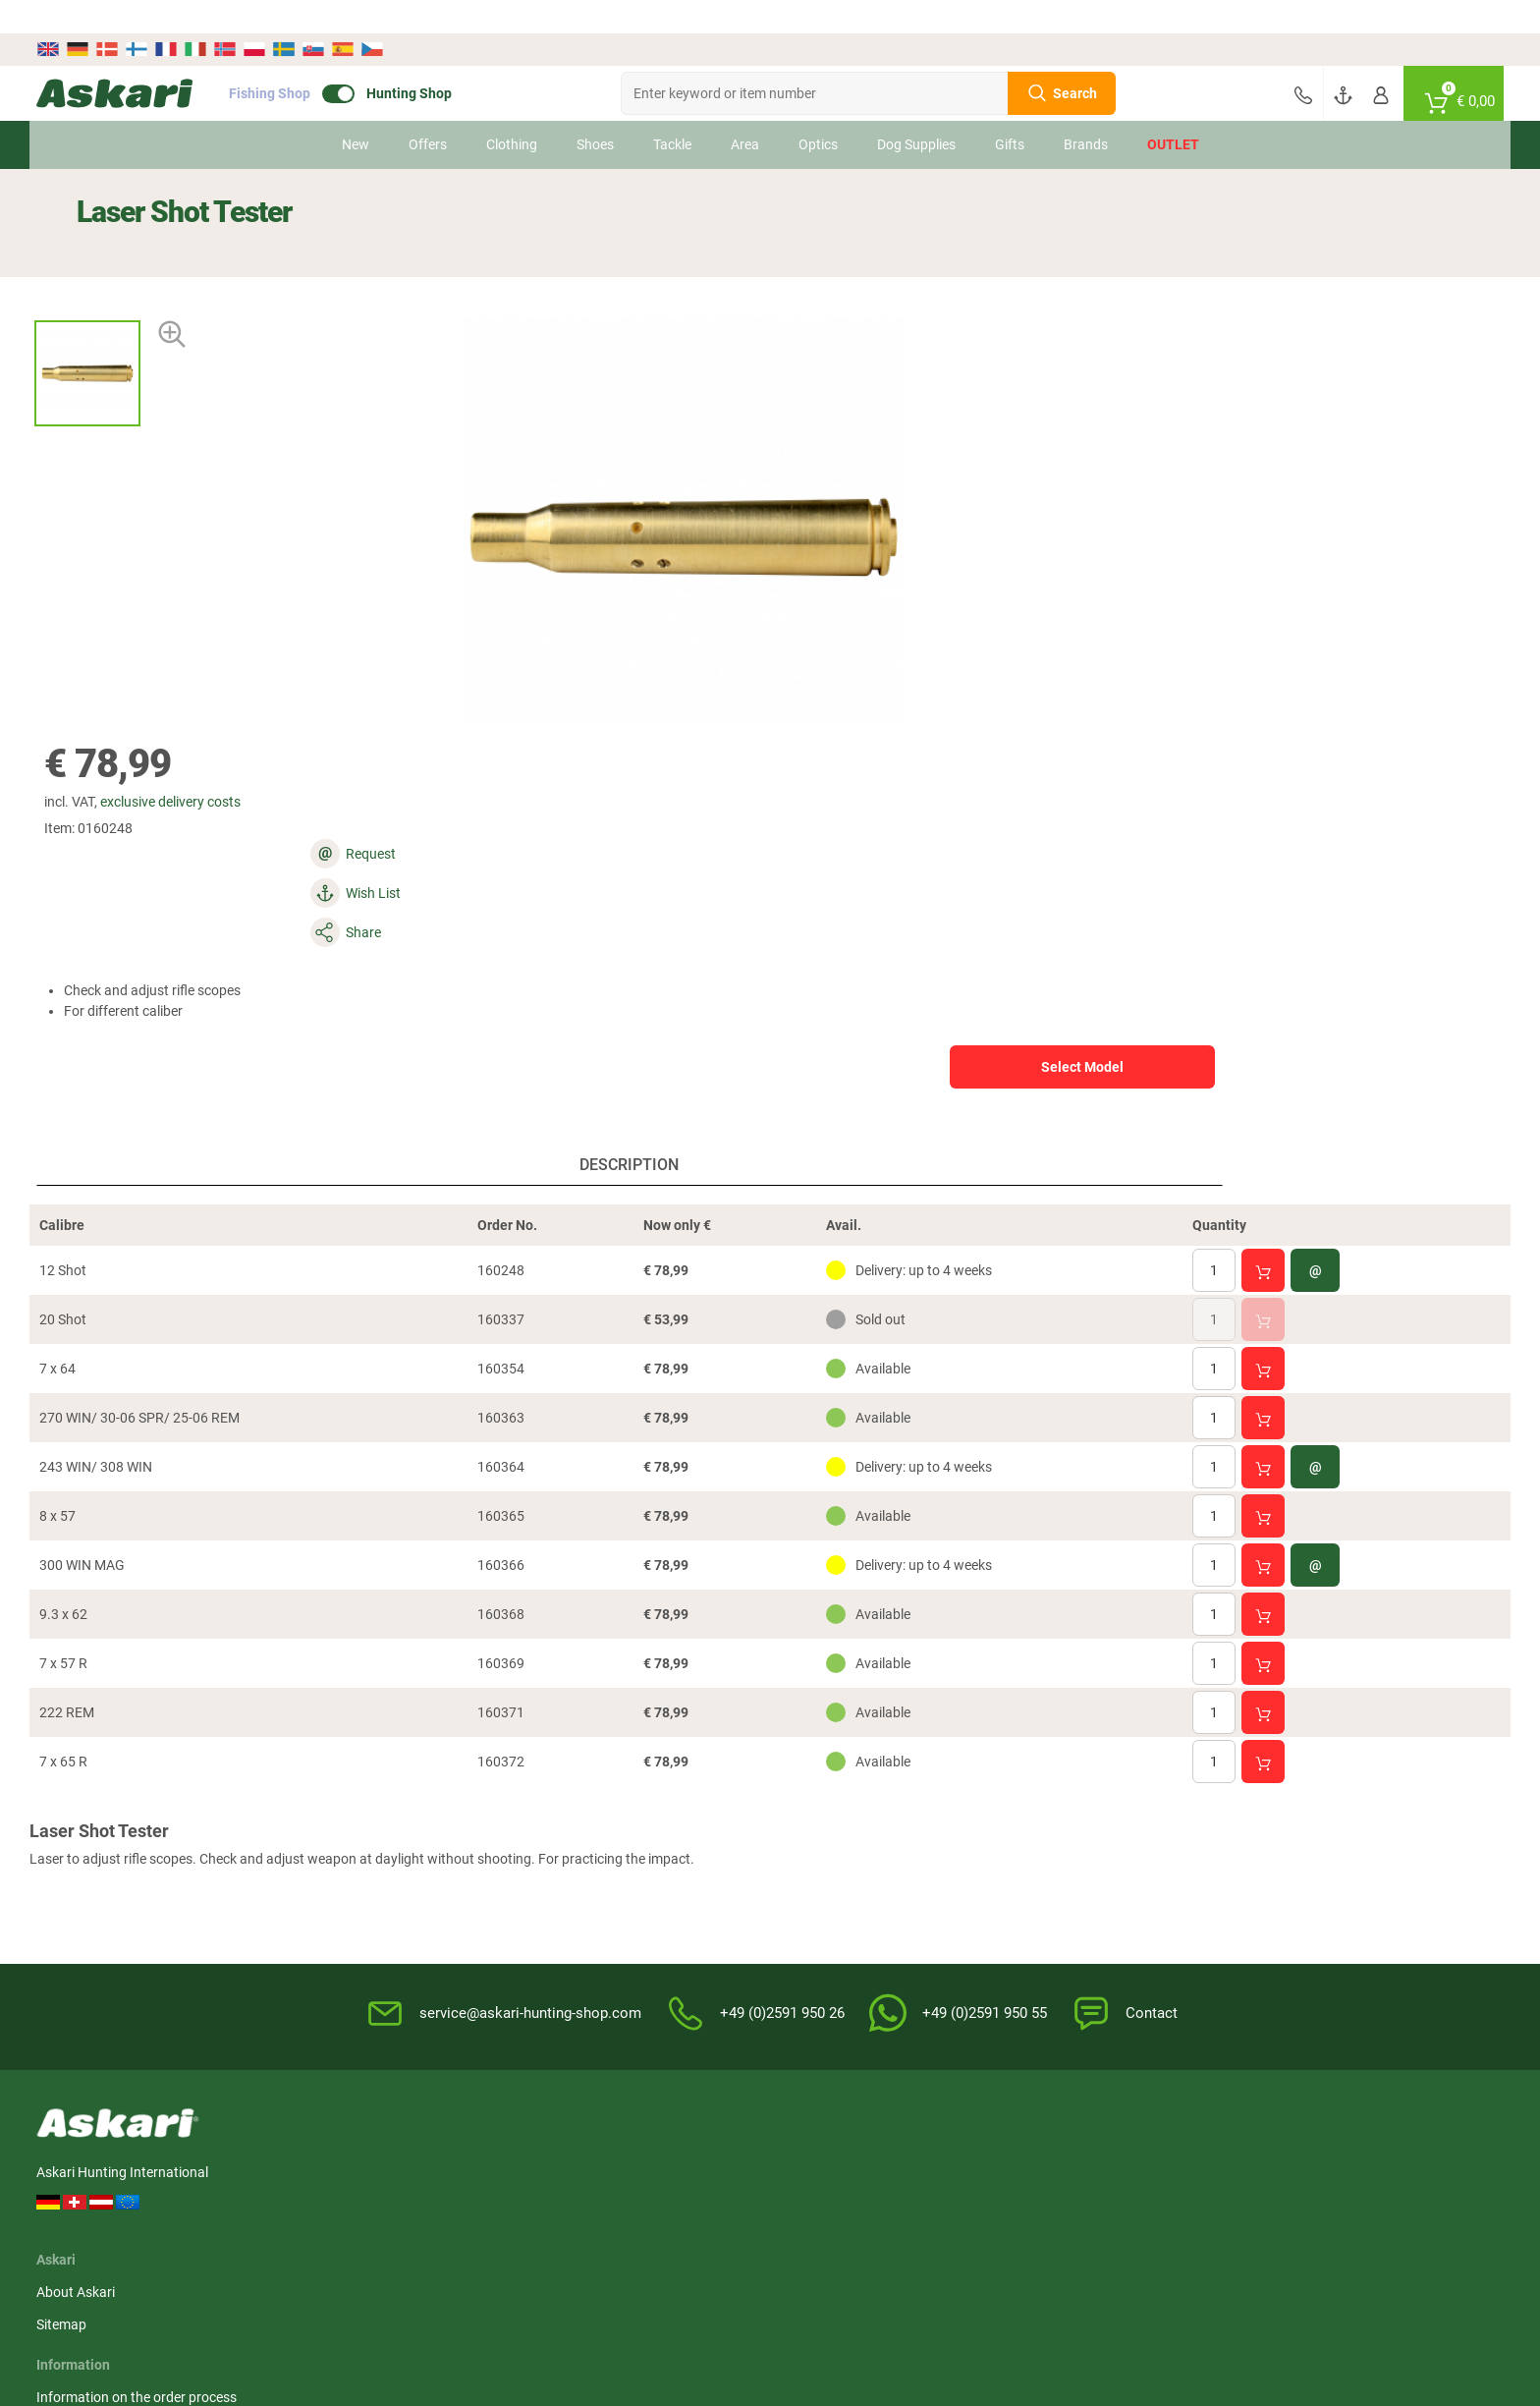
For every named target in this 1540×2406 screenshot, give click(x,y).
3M (86, 2199)
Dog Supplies (916, 111)
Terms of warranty (603, 1896)
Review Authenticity (607, 1928)
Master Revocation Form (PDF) (993, 1993)
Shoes (595, 111)
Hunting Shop (449, 60)
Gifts (1009, 111)
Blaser (789, 2235)
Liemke (675, 2162)
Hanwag (565, 2235)
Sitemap (380, 1864)
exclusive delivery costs (928, 246)
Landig (329, 2199)
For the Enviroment (957, 1928)
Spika (1017, 2162)
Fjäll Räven (572, 2199)
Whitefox (1259, 2162)
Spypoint (1259, 2235)
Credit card (1166, 1864)
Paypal (1154, 1896)
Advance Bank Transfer (1204, 1831)
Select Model (1250, 410)
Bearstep (797, 2162)
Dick (1360, 2162)
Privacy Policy (941, 1896)
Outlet (1173, 111)
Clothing (511, 111)
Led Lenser (1265, 2199)
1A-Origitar (919, 2162)
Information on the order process (647, 1831)
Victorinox (1148, 2199)
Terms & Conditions (958, 1831)
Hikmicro (450, 2162)
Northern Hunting (707, 2235)
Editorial (924, 1961)
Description (418, 807)
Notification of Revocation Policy (998, 1864)
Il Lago (97, 2162)
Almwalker (340, 2162)
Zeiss (208, 2235)
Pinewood (569, 2162)
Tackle (672, 111)
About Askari (394, 1831)
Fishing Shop (310, 60)
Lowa (903, 2199)
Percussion (226, 2199)
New (355, 111)
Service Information (606, 1864)
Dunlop (1022, 2199)
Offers (428, 111)
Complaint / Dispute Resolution (993, 2026)
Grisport (911, 2235)
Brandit (676, 2199)
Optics (818, 111)
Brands (1086, 111)
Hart (784, 2199)
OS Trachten (460, 2199)
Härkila (214, 2162)
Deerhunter (1150, 2162)
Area (745, 111)
